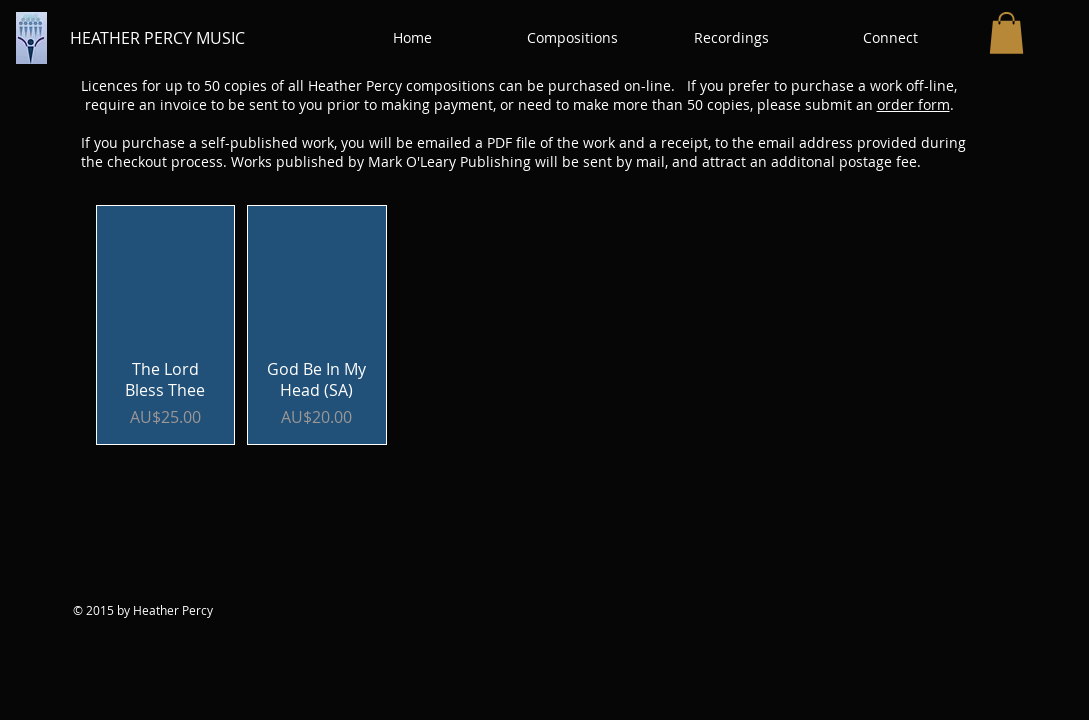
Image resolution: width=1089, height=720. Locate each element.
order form (913, 104)
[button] (572, 38)
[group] (545, 325)
